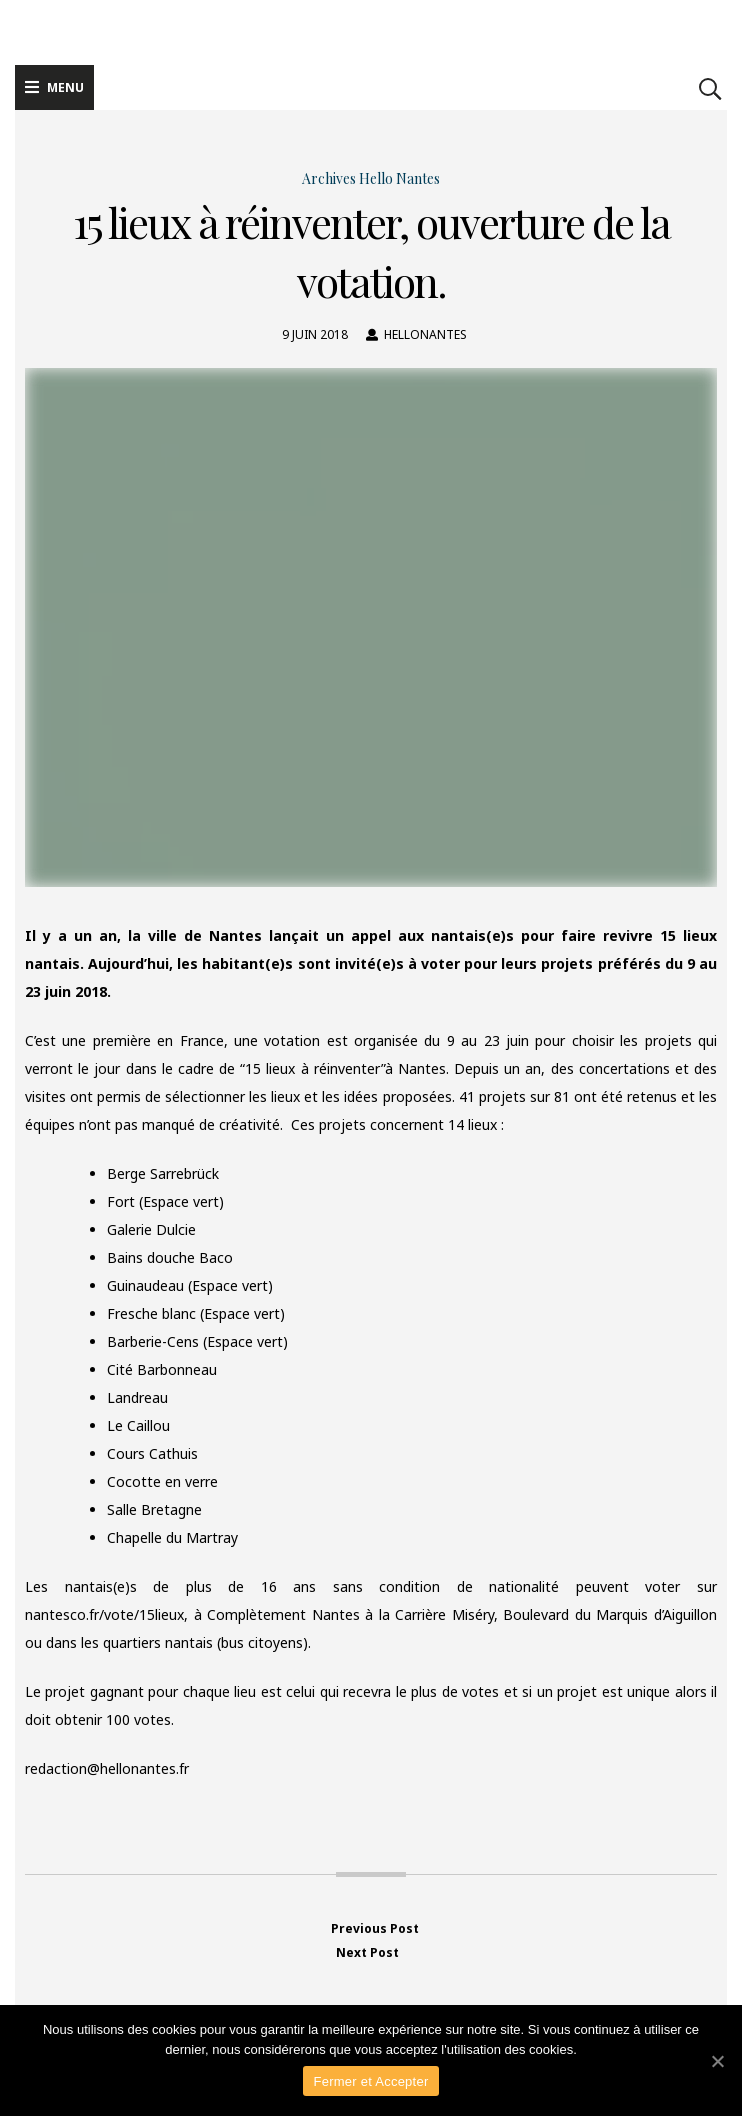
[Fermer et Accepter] (717, 2061)
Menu (54, 87)
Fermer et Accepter (370, 2081)
